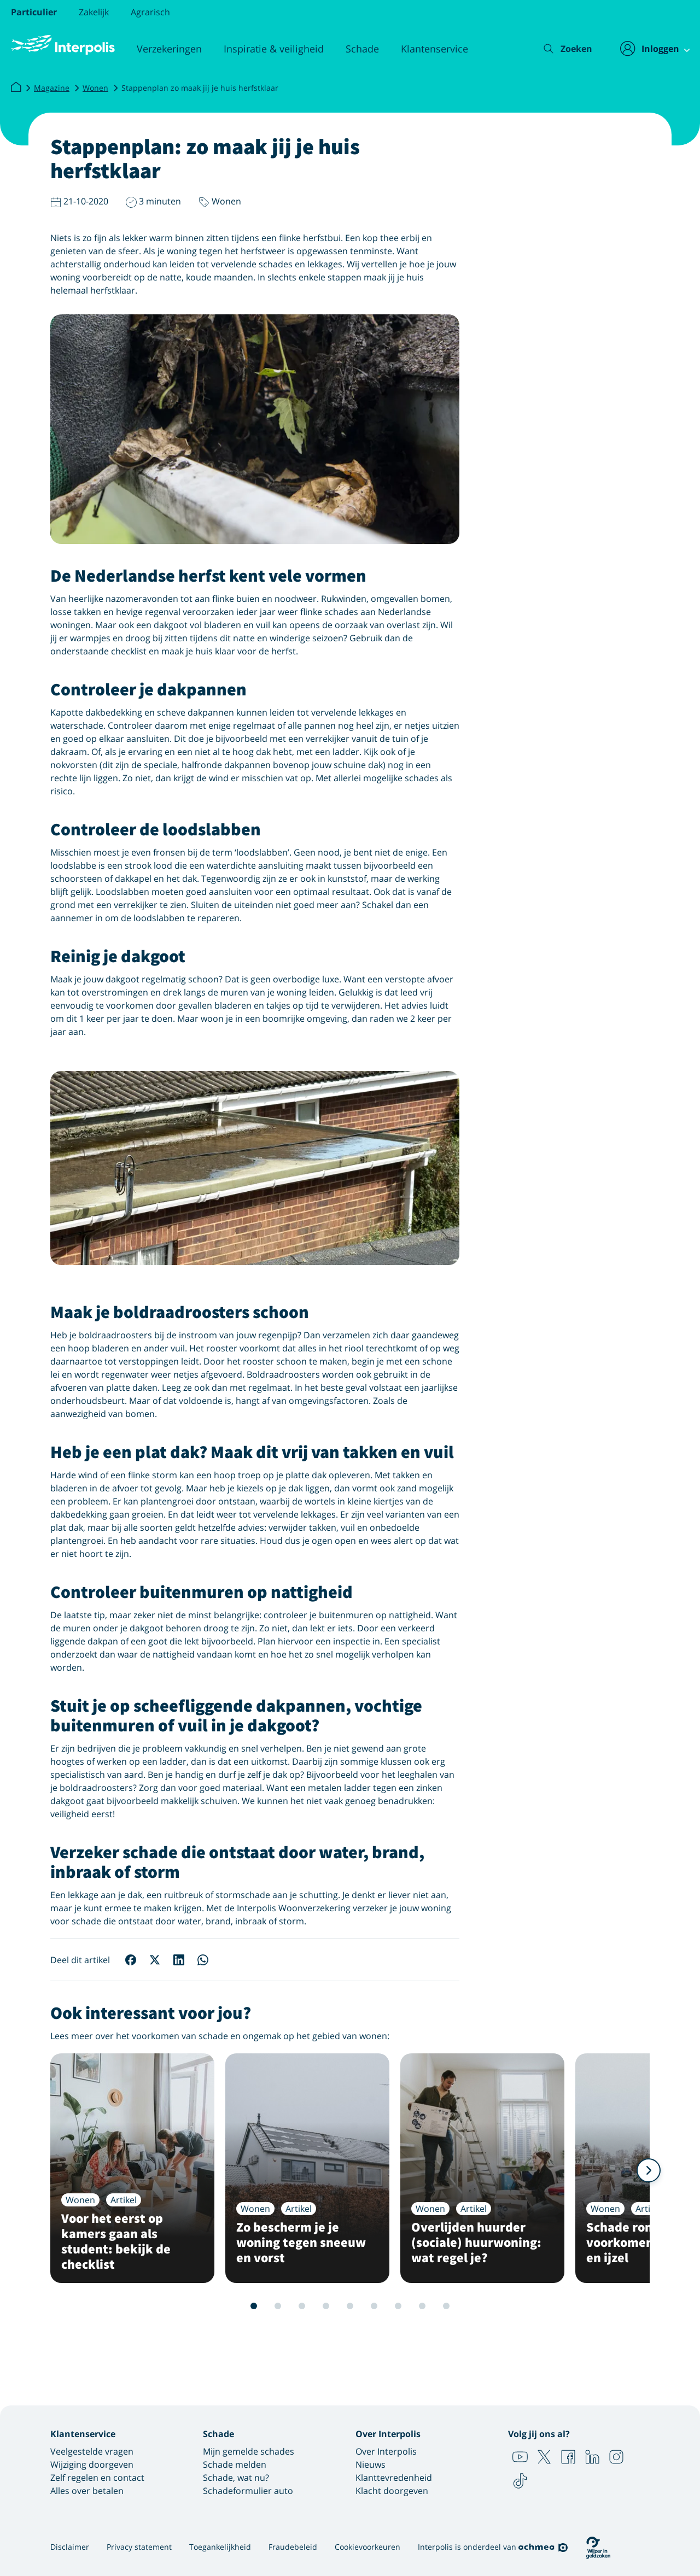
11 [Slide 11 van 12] (458, 2306)
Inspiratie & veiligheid (274, 48)
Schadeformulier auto (248, 2491)
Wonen (95, 88)
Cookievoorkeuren (367, 2547)
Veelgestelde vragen (91, 2451)
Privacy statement (139, 2547)
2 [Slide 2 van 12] (241, 2306)
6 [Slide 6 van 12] (338, 2306)
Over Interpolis (386, 2451)
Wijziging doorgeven (91, 2464)
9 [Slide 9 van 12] (410, 2306)
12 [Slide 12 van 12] (482, 2306)
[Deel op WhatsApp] (203, 1960)
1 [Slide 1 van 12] (217, 2306)
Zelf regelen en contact (97, 2478)
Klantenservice (434, 48)
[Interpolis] (16, 87)
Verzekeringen (169, 48)
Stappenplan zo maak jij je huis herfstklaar (199, 88)
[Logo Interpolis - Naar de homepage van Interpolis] (63, 45)
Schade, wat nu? (236, 2478)
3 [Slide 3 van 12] (265, 2306)
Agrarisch (150, 12)
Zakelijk (94, 12)
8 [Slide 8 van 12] (386, 2306)
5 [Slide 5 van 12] (314, 2306)
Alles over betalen (87, 2491)
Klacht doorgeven (391, 2491)
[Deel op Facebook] (131, 1960)
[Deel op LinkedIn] (179, 1960)
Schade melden (234, 2464)
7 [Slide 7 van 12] (362, 2306)
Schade (362, 48)
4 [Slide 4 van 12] (290, 2306)
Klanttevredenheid (393, 2478)
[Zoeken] (560, 48)
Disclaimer (69, 2547)
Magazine (51, 88)
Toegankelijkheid (220, 2547)
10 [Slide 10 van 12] (434, 2306)
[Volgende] (649, 2170)
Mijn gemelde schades (248, 2451)
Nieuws (370, 2464)
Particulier (34, 12)
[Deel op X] (155, 1960)
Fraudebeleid (293, 2547)
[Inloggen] (649, 48)
